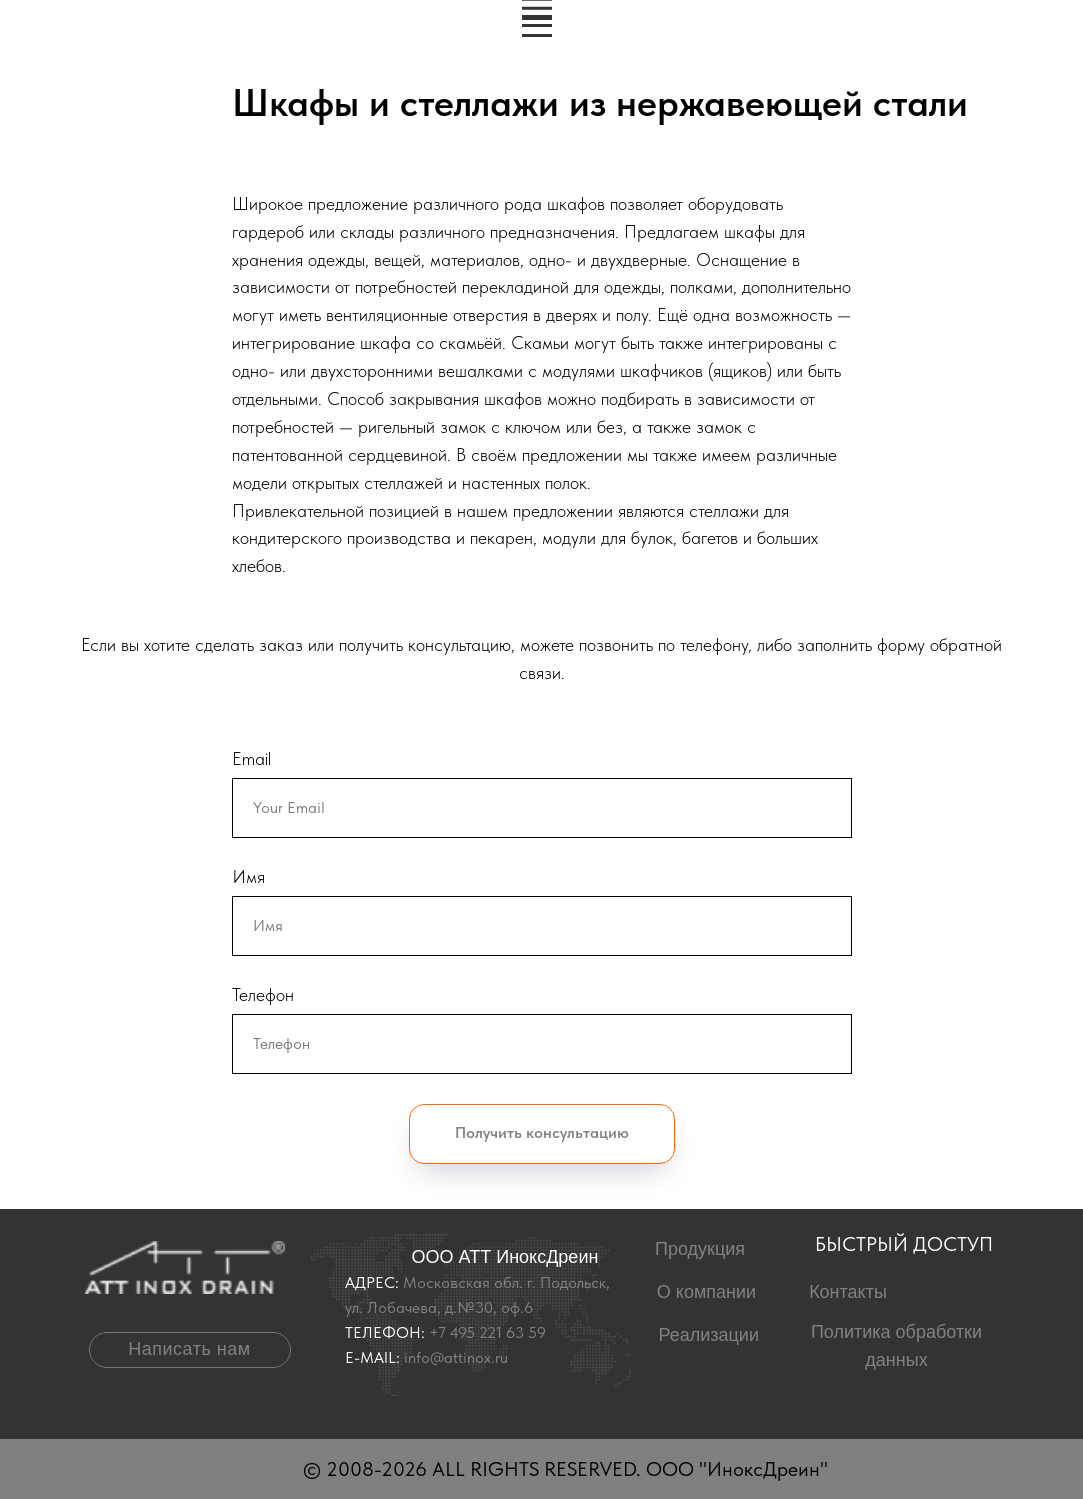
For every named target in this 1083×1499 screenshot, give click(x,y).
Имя (248, 876)
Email (251, 758)
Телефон (263, 994)
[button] (190, 1350)
